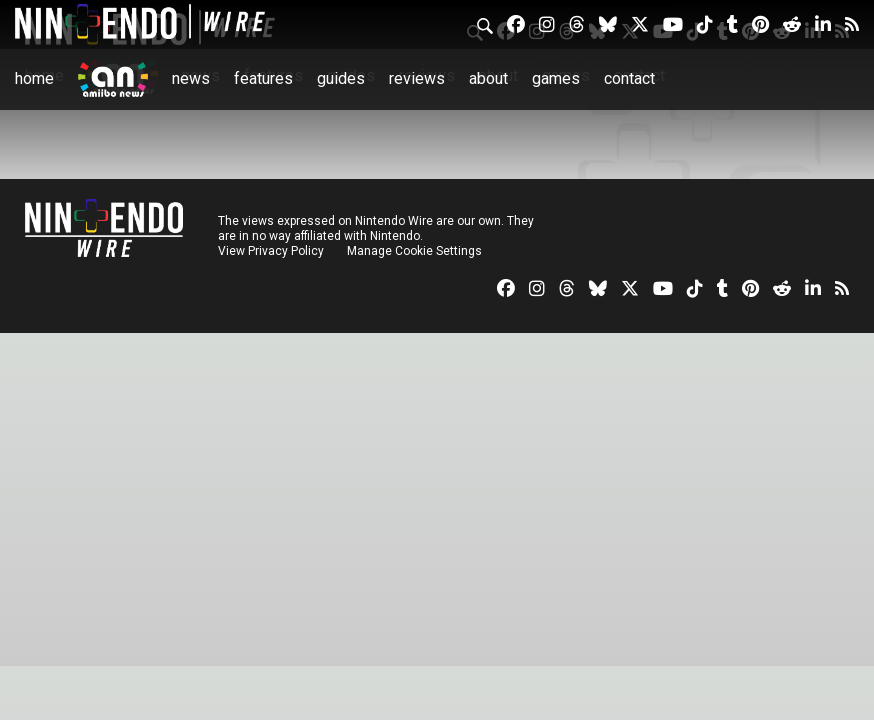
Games (556, 78)
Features (263, 78)
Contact (629, 78)
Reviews (417, 78)
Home (34, 78)
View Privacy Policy (271, 251)
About (488, 78)
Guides (341, 78)
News (191, 78)
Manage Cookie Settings (414, 251)
